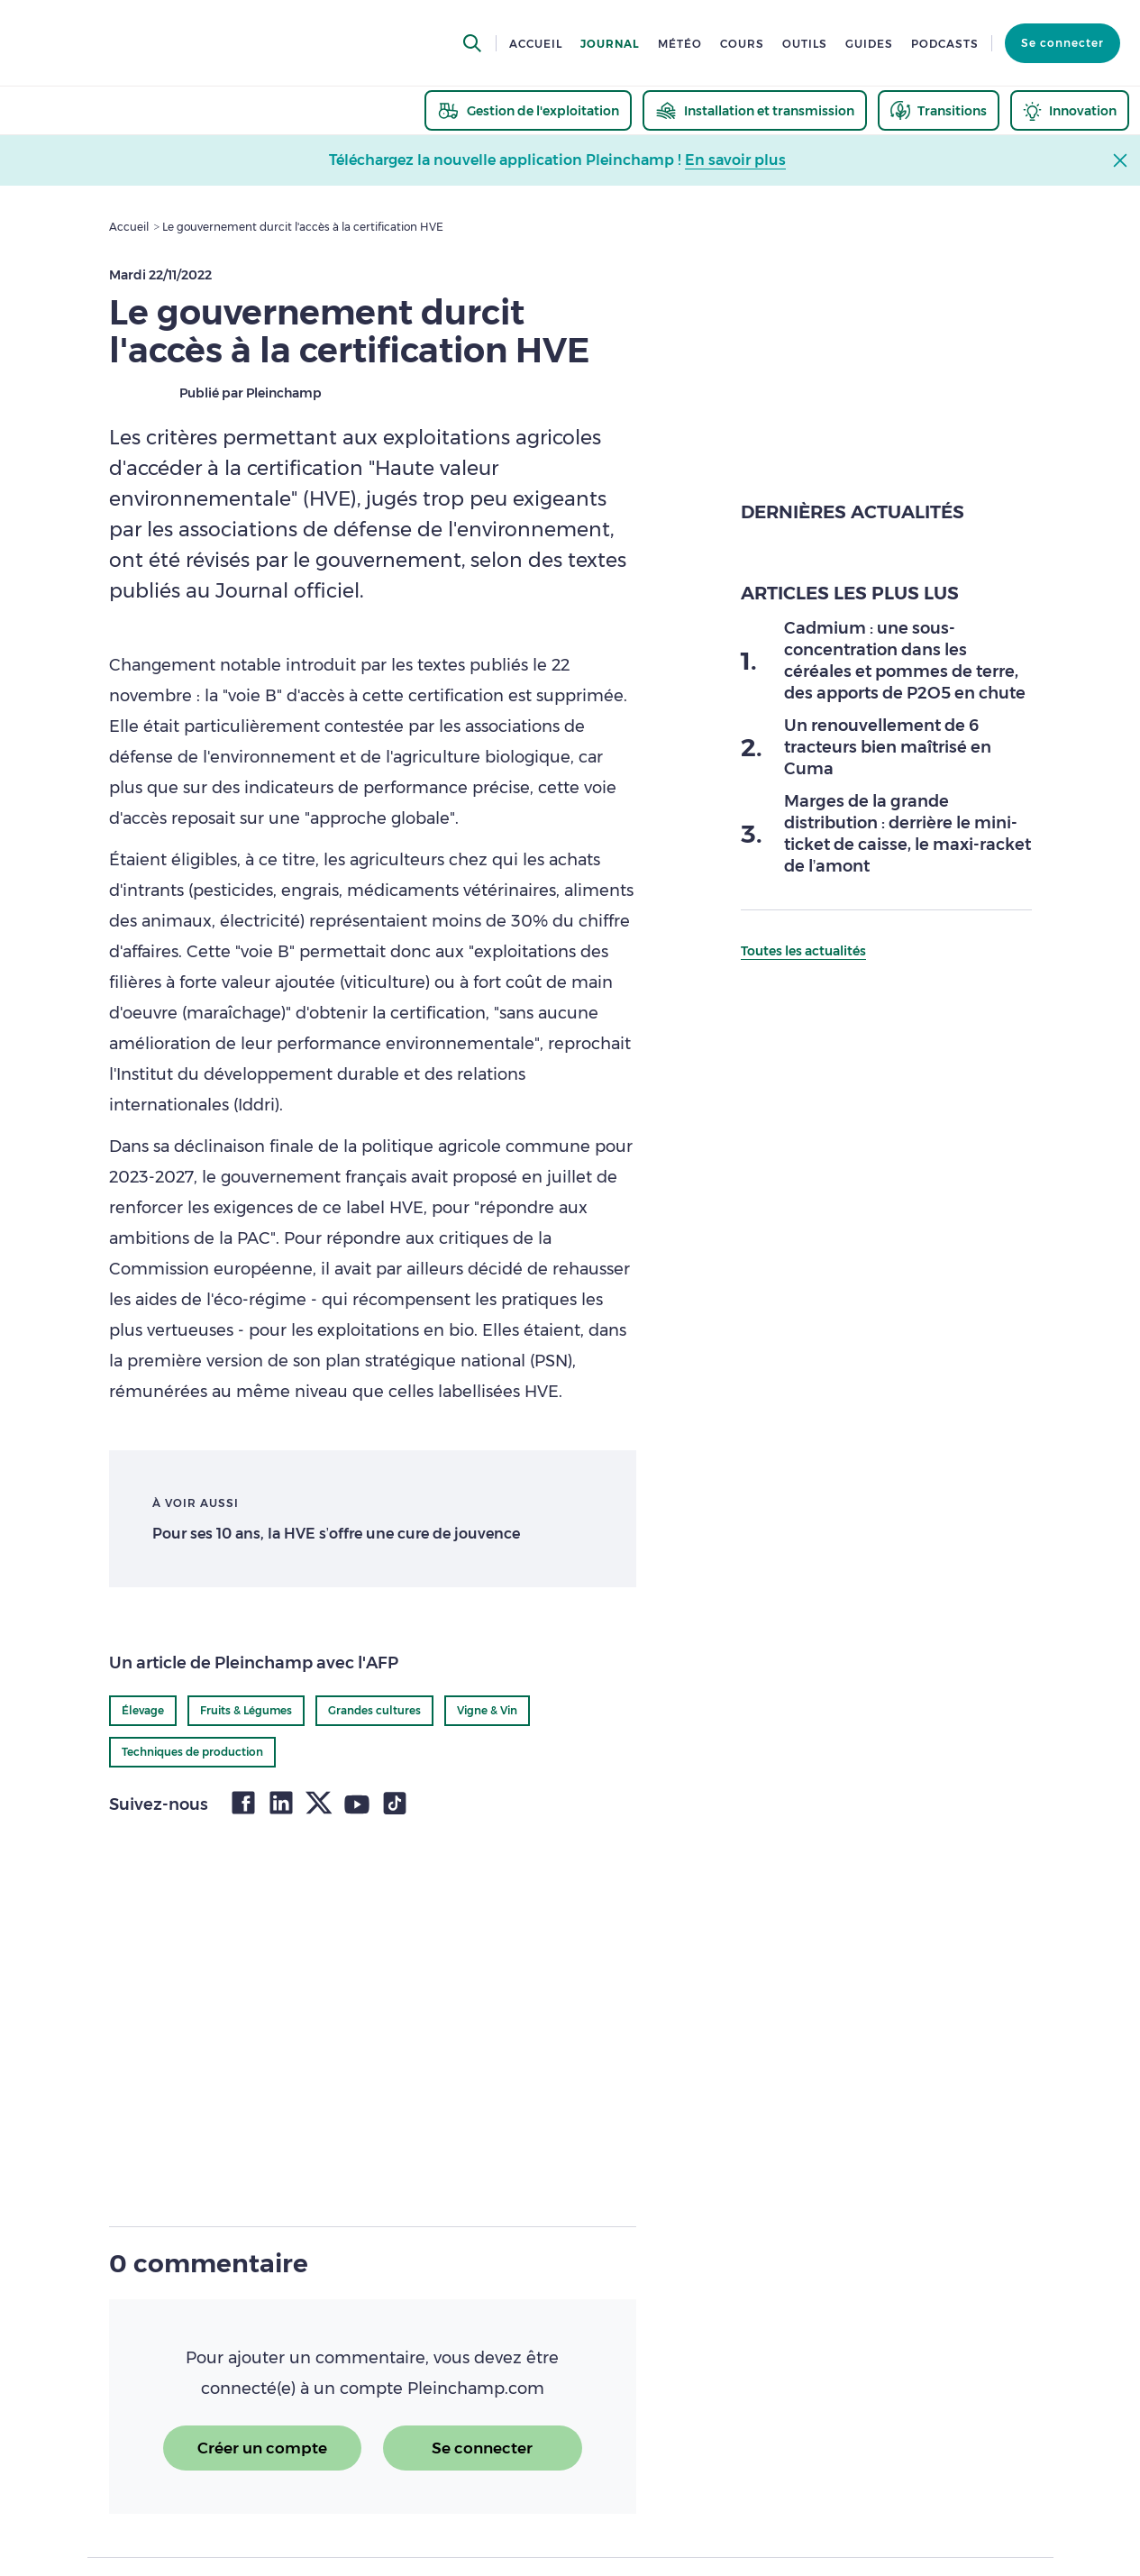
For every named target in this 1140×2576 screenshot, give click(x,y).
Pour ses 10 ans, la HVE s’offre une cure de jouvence (336, 1533)
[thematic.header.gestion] (528, 110)
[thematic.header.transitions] (938, 110)
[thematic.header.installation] (755, 110)
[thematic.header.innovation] (1069, 110)
